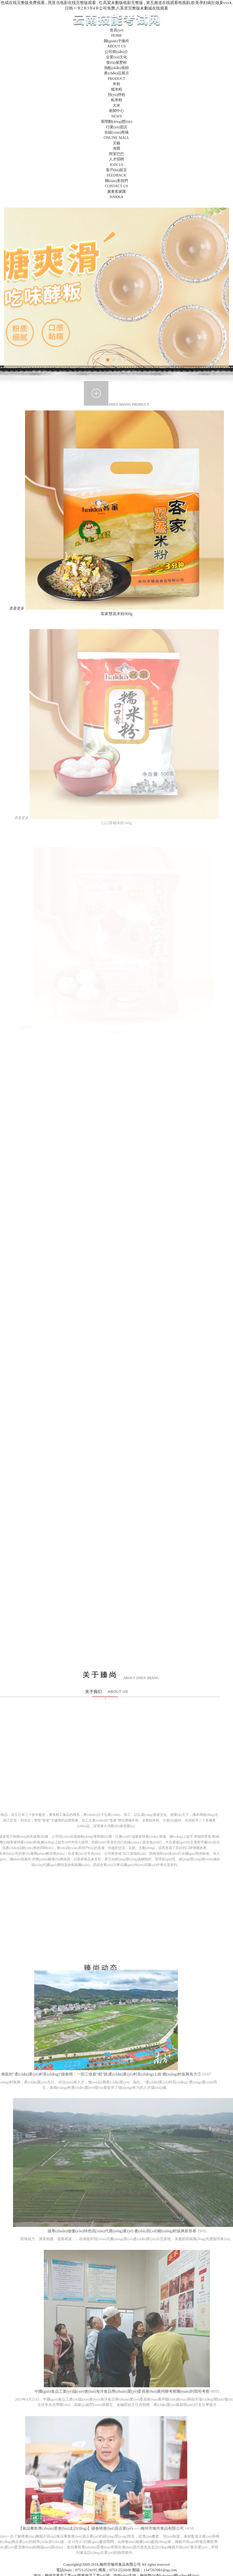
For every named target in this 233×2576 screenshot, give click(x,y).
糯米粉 (116, 89)
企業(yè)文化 (116, 57)
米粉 (116, 84)
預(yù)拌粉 (116, 95)
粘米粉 (116, 100)
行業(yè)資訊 (116, 127)
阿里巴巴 (116, 154)
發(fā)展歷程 (116, 63)
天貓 (116, 143)
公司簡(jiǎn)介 (116, 52)
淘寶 (116, 148)
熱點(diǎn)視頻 (116, 68)
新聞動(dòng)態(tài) (116, 121)
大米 (116, 105)
